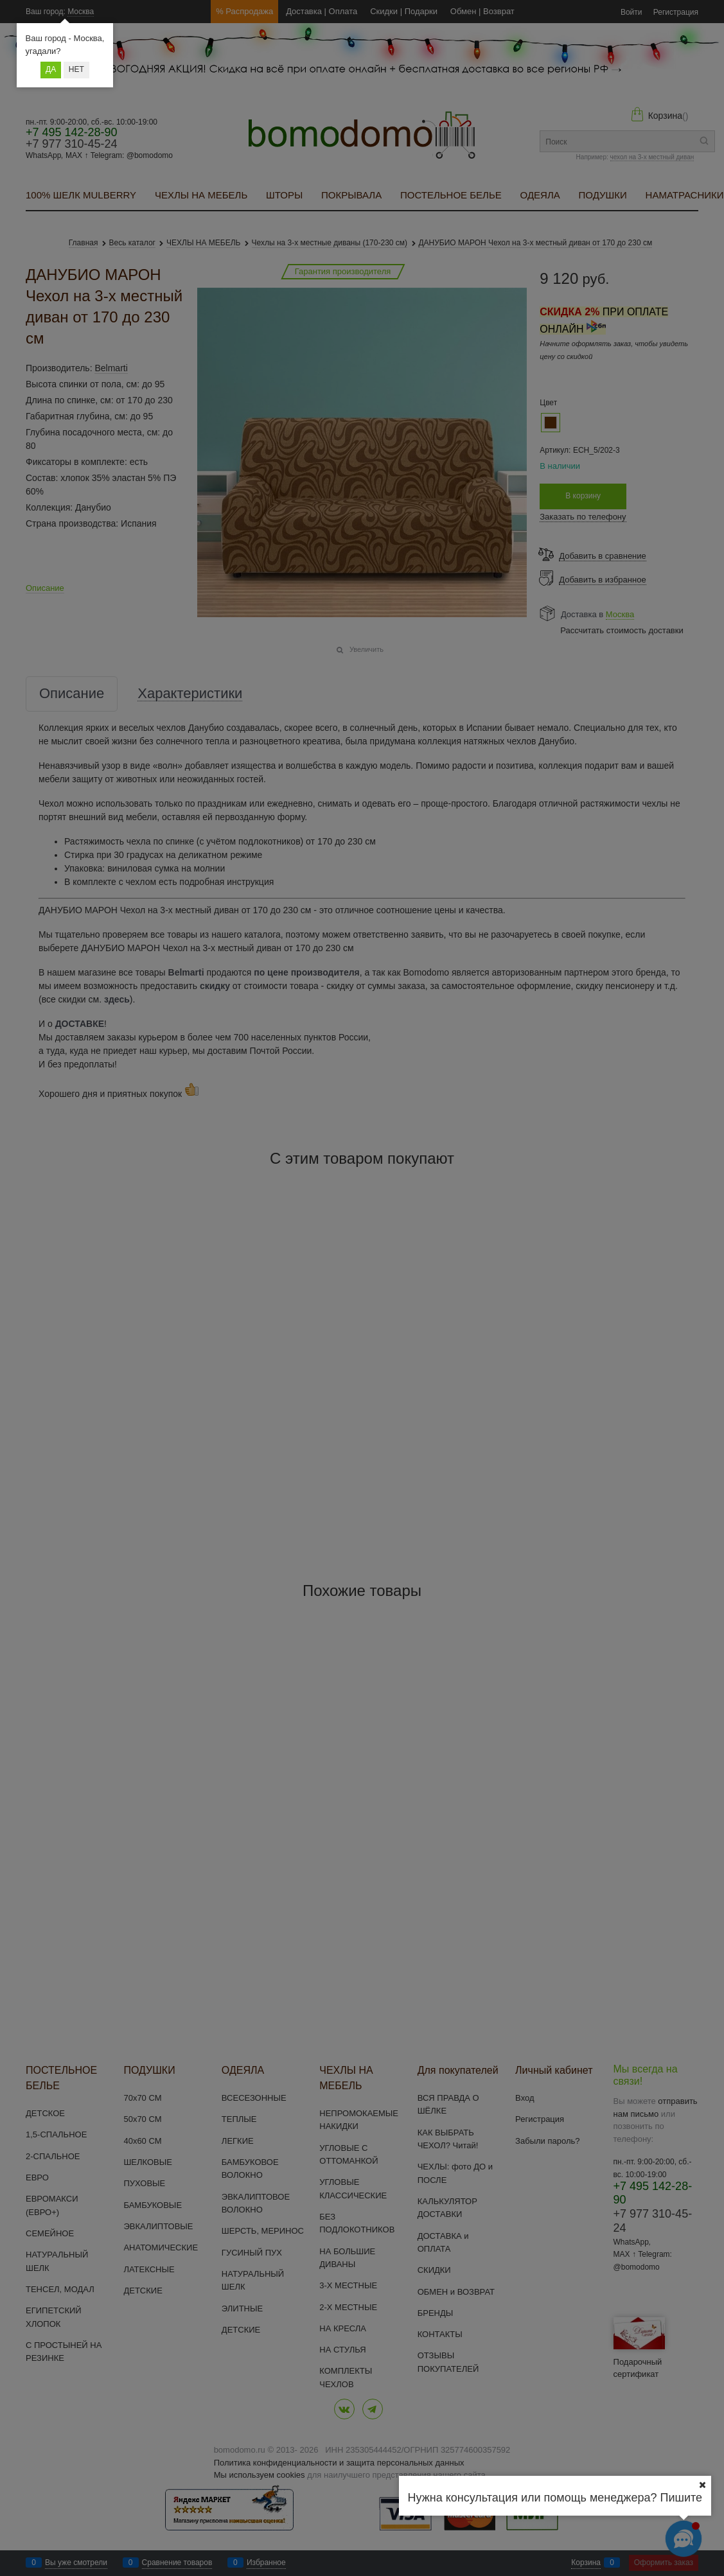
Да (51, 69)
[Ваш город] (702, 2484)
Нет (76, 69)
